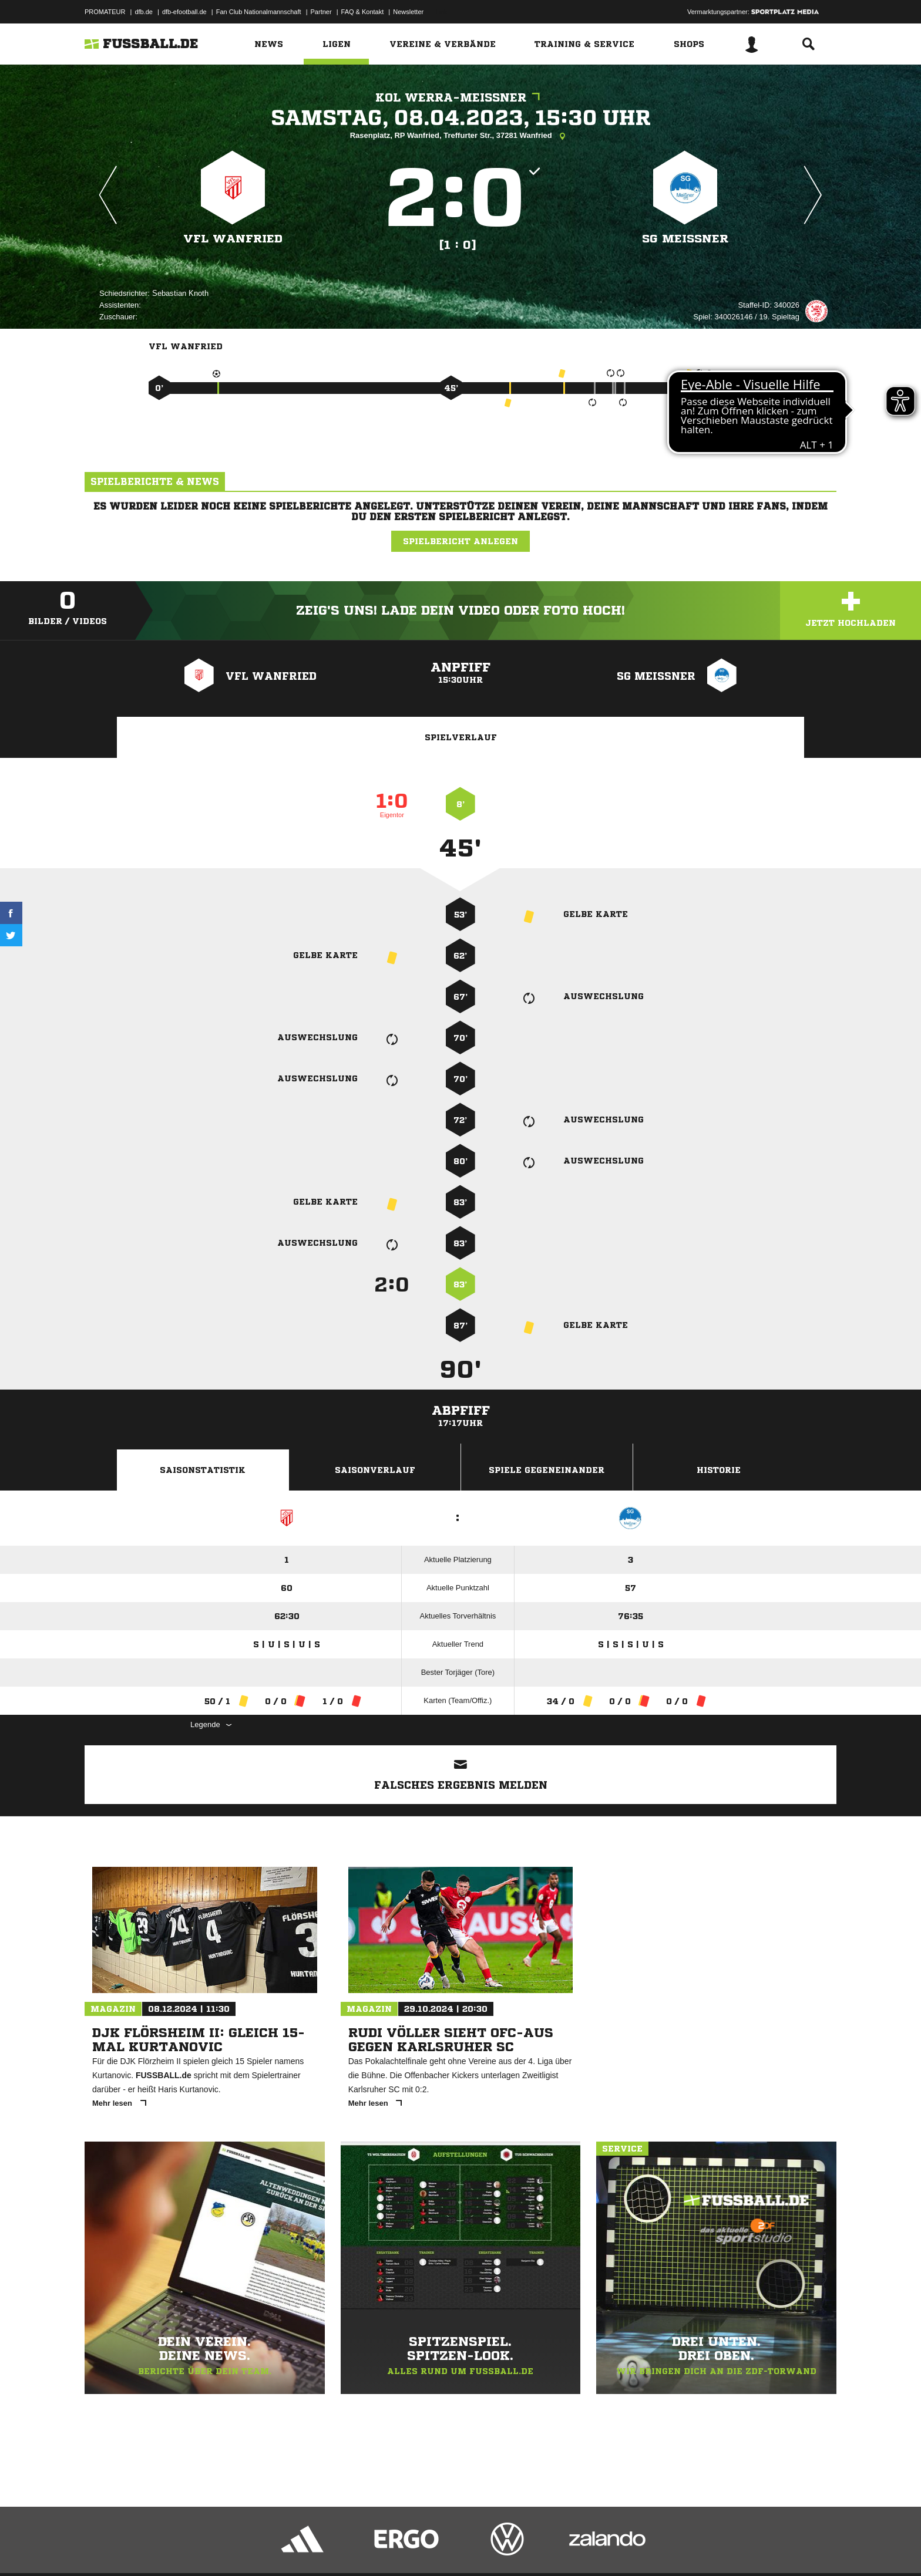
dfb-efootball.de (184, 11)
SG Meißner (685, 238)
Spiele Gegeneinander (546, 1470)
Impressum (100, 2548)
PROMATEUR (105, 11)
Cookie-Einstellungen (428, 2548)
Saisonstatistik (203, 1470)
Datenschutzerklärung (158, 2548)
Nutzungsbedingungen (232, 2548)
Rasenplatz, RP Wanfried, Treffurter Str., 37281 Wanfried (461, 136)
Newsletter (408, 11)
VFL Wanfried (233, 238)
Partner (321, 11)
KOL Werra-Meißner (460, 98)
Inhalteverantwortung (357, 2548)
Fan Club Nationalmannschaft (258, 11)
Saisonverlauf (375, 1470)
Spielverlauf (461, 737)
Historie (719, 1470)
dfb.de (144, 11)
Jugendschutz (295, 2548)
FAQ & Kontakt (362, 11)
